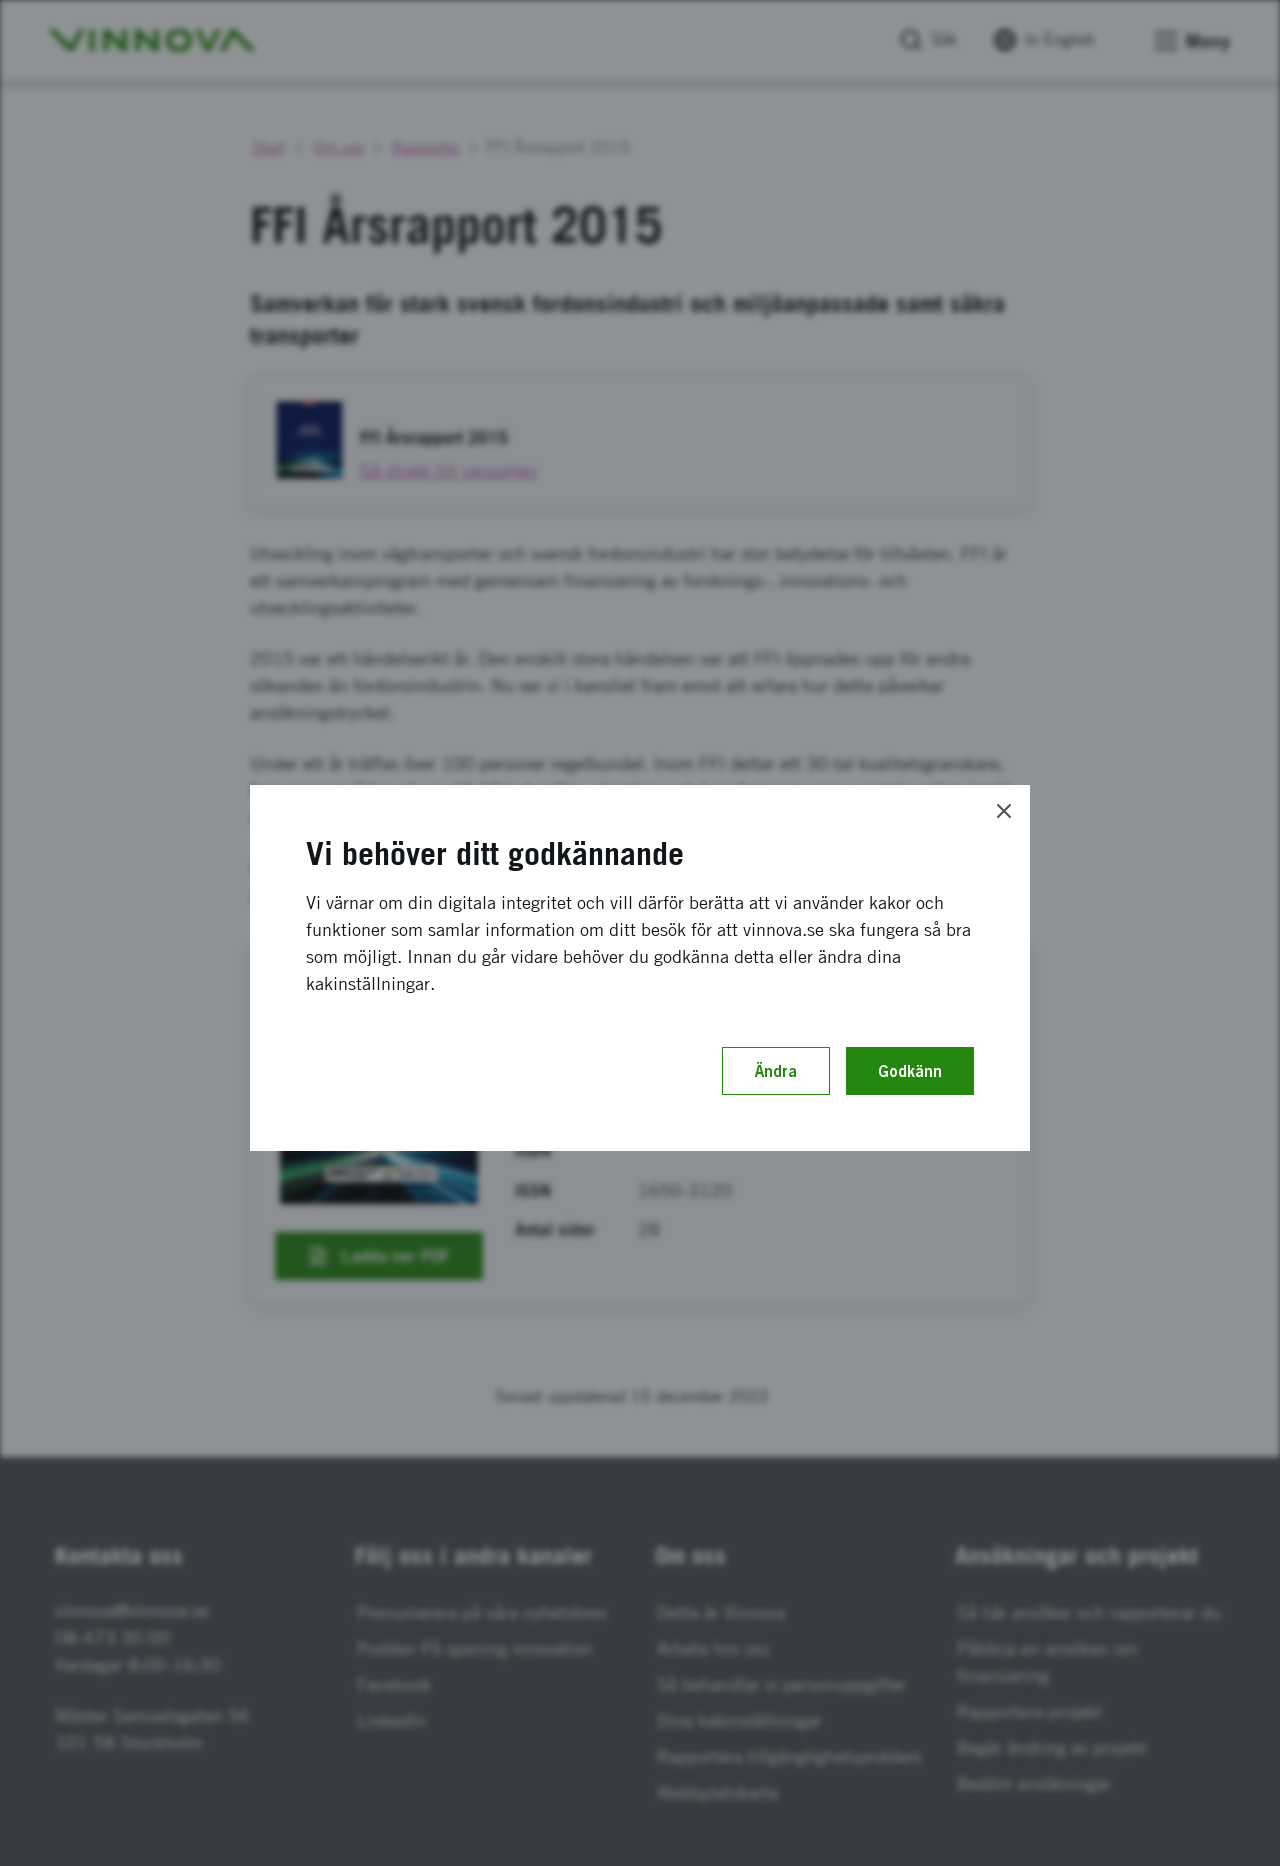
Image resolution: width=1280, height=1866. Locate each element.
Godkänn (910, 1071)
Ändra (776, 1071)
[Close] (1004, 811)
